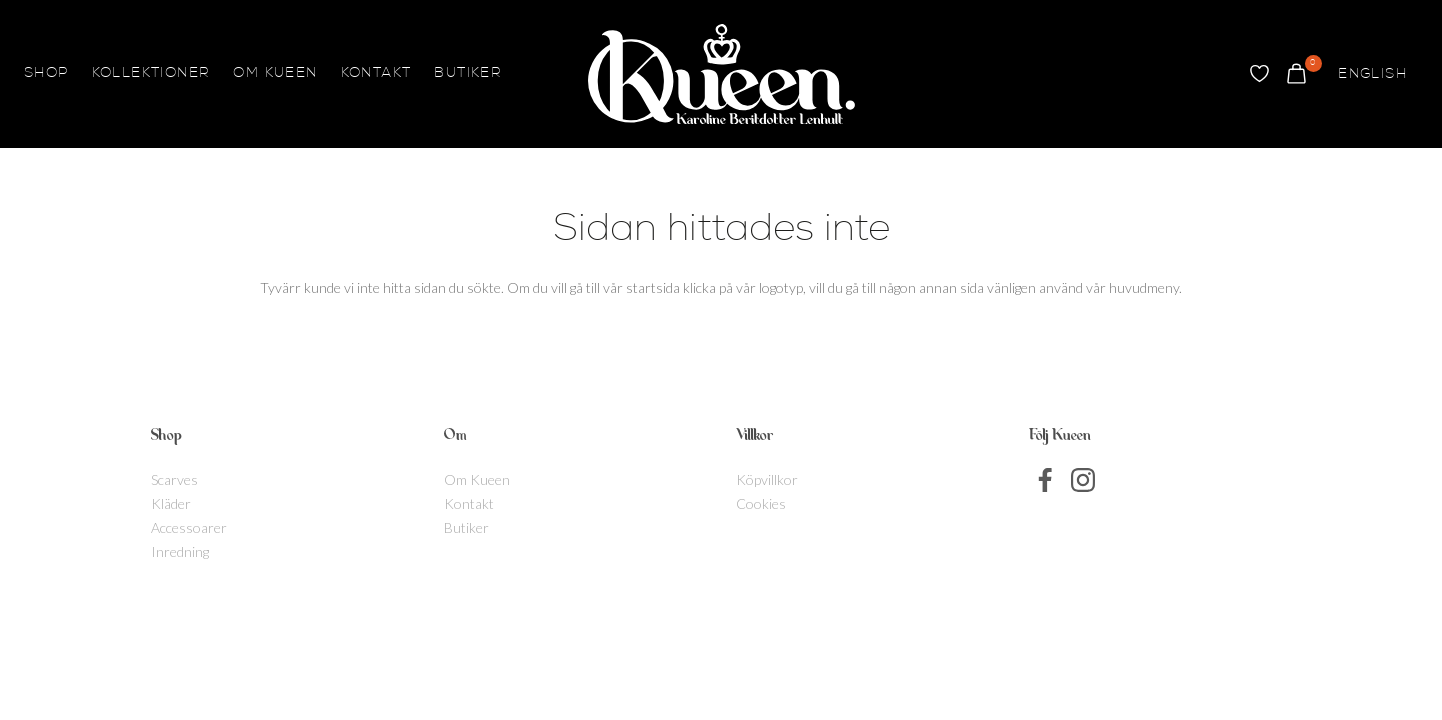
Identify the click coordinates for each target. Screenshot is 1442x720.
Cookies (761, 503)
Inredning (180, 551)
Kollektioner (151, 74)
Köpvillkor (767, 479)
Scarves (174, 479)
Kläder (171, 503)
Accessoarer (189, 527)
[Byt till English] (1372, 74)
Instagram (1083, 480)
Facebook (1046, 480)
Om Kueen (275, 74)
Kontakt (376, 74)
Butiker (468, 74)
